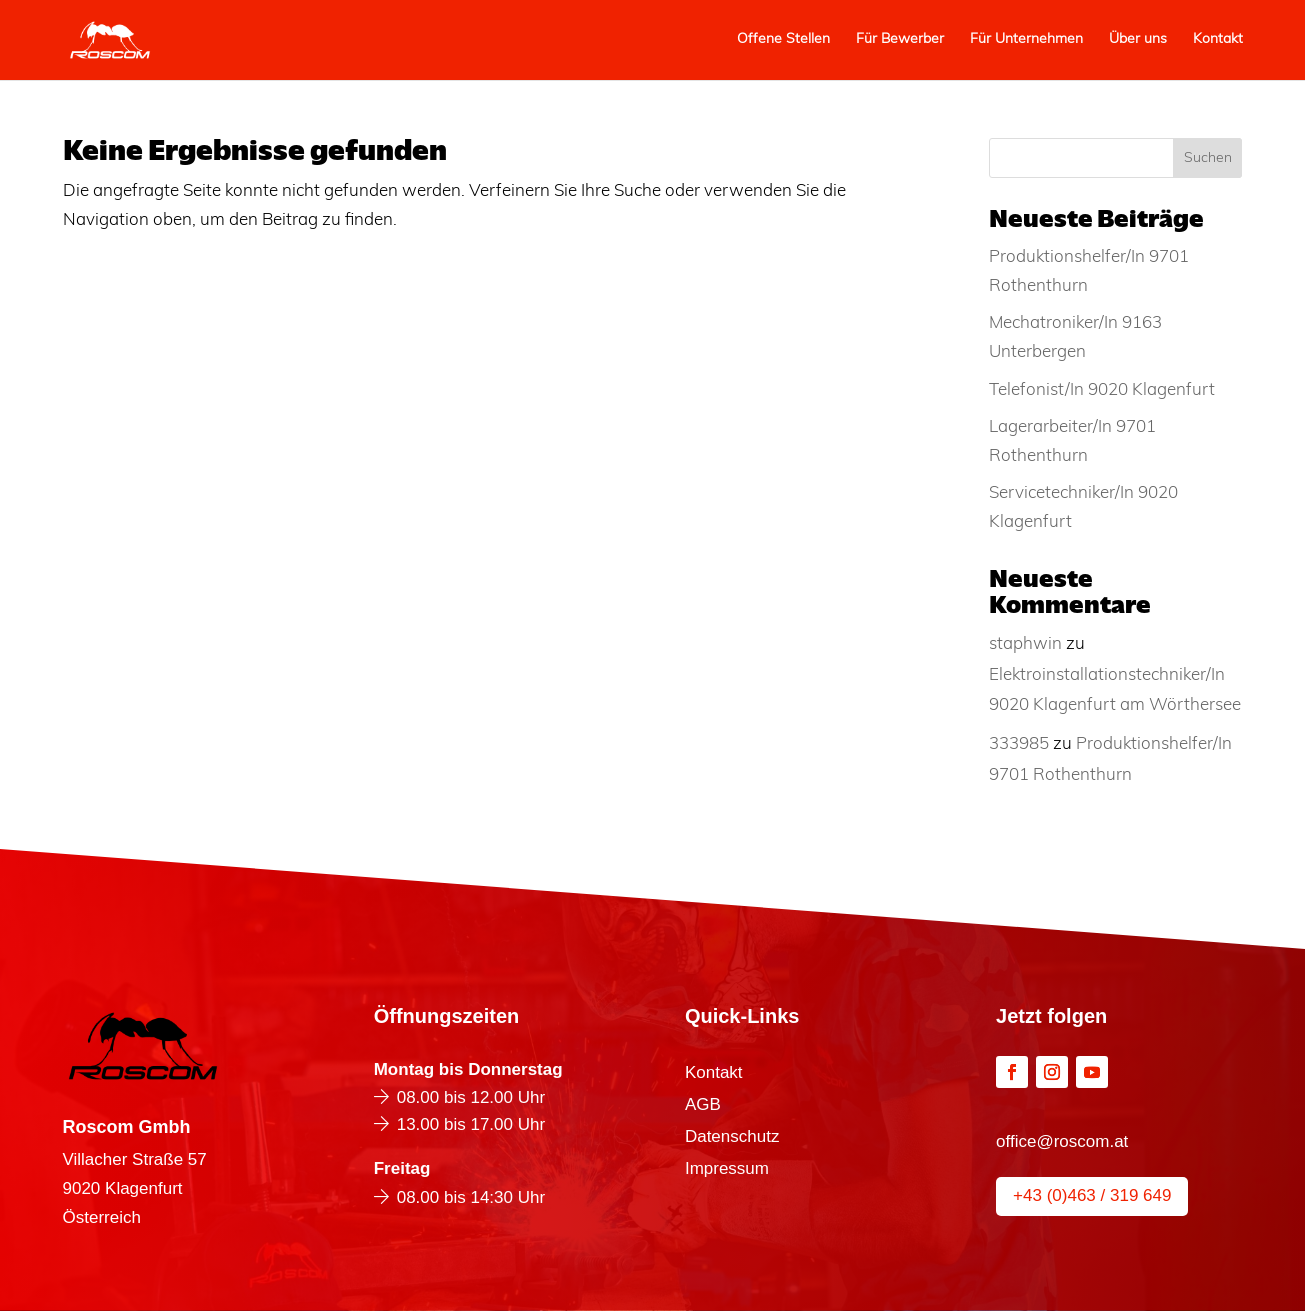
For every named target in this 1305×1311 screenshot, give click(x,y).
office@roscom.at (1062, 1141)
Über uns (1138, 40)
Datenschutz (732, 1138)
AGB (703, 1106)
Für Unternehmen (1026, 40)
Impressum (727, 1170)
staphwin (1025, 644)
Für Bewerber (900, 40)
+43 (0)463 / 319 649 (1092, 1195)
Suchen (1208, 158)
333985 (1019, 744)
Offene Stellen (783, 40)
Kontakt (1218, 40)
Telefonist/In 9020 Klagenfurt (1102, 390)
